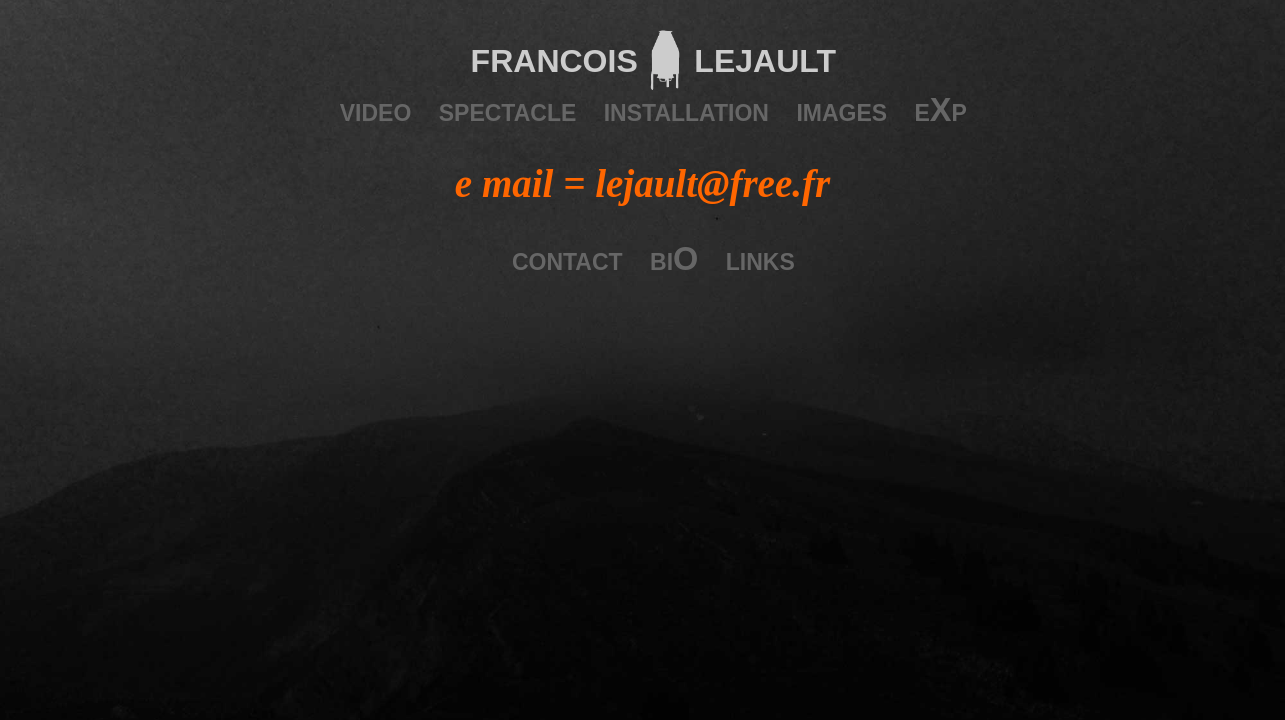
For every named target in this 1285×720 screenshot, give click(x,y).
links (760, 259)
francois (554, 56)
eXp (941, 110)
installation (686, 110)
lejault (759, 56)
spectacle (508, 110)
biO (674, 259)
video (376, 110)
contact (567, 259)
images (841, 110)
